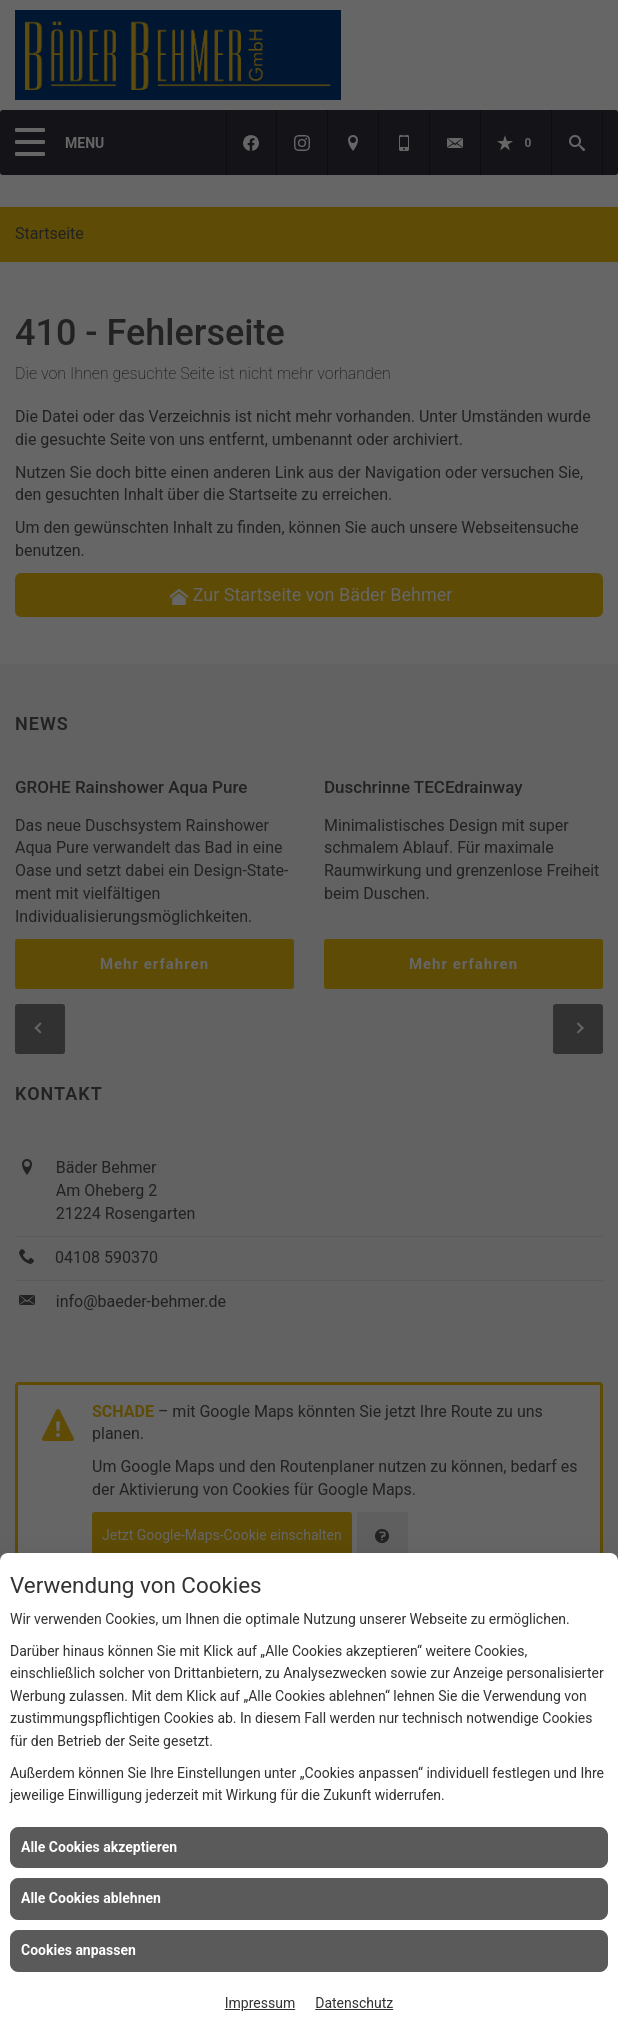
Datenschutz (354, 2003)
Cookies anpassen (78, 1950)
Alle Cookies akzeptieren (99, 1847)
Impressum (260, 2003)
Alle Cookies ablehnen (91, 1898)
